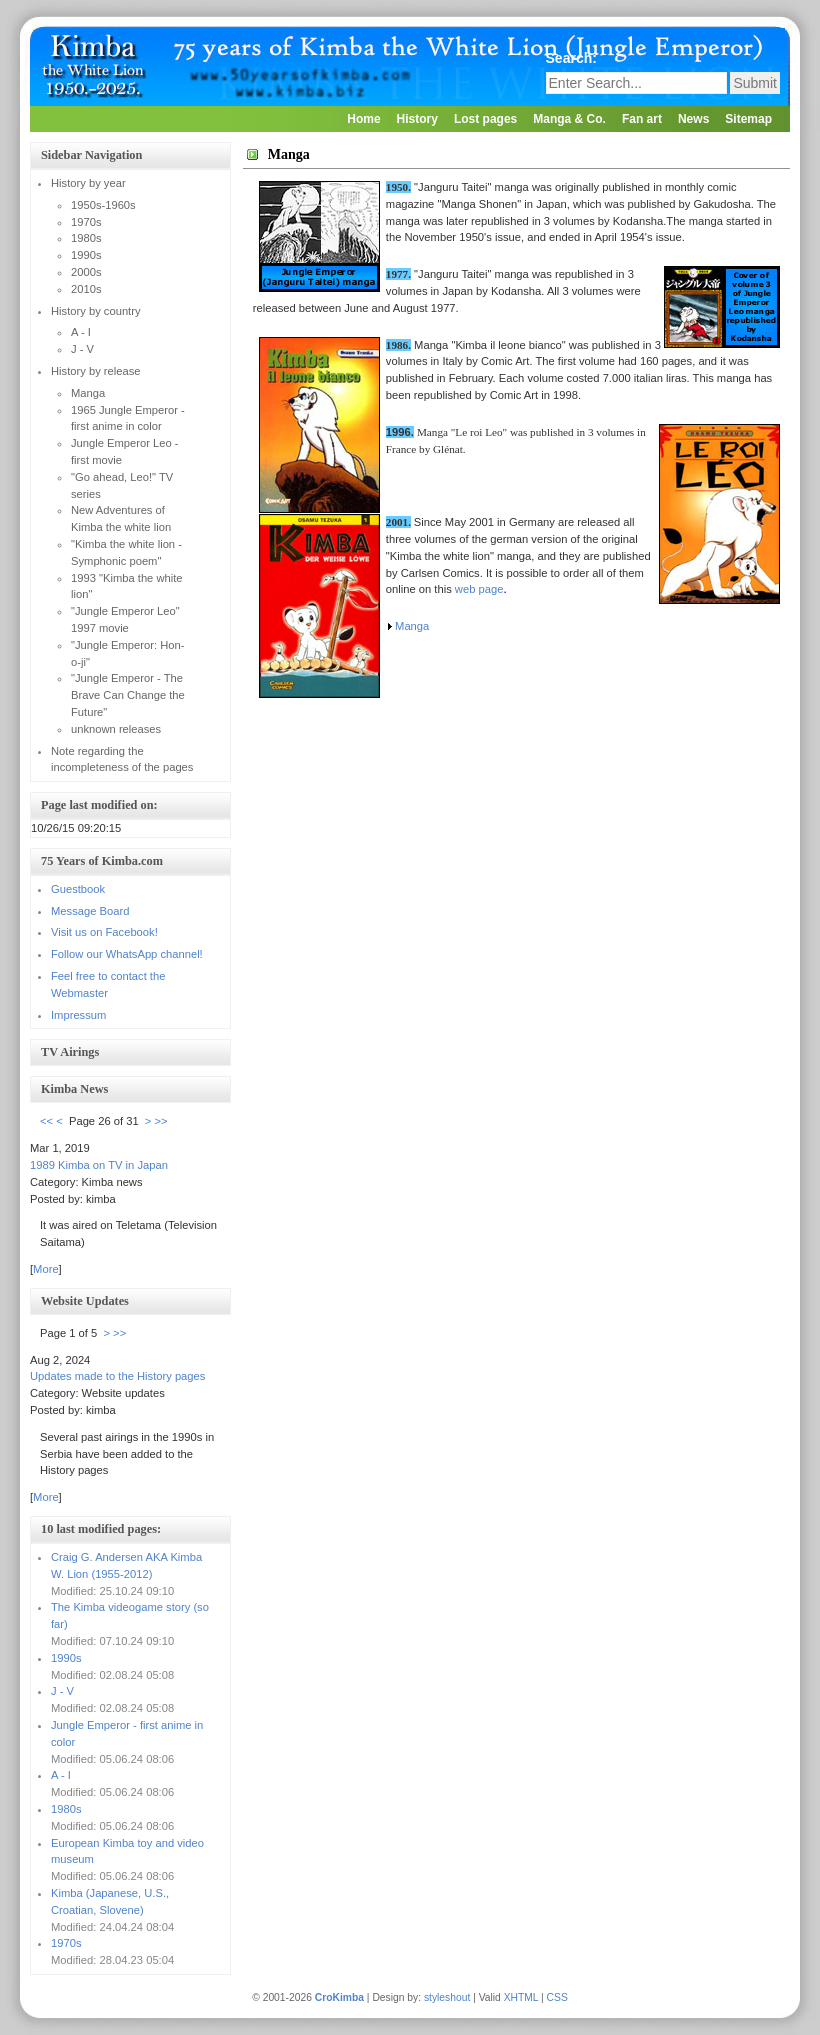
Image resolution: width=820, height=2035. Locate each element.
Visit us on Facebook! (104, 932)
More (46, 1269)
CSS (557, 1997)
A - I (61, 1775)
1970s (66, 1943)
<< (46, 1121)
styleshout (447, 1997)
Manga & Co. (569, 119)
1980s (66, 1809)
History (417, 119)
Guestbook (78, 889)
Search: (573, 58)
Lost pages (485, 119)
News (693, 119)
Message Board (90, 911)
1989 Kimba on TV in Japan (99, 1165)
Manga (412, 626)
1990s (66, 1658)
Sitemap (748, 119)
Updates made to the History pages (117, 1376)
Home (363, 119)
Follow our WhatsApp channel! (127, 954)
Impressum (78, 1015)
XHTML (521, 1997)
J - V (62, 1691)
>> (161, 1121)
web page (479, 589)
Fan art (642, 119)
